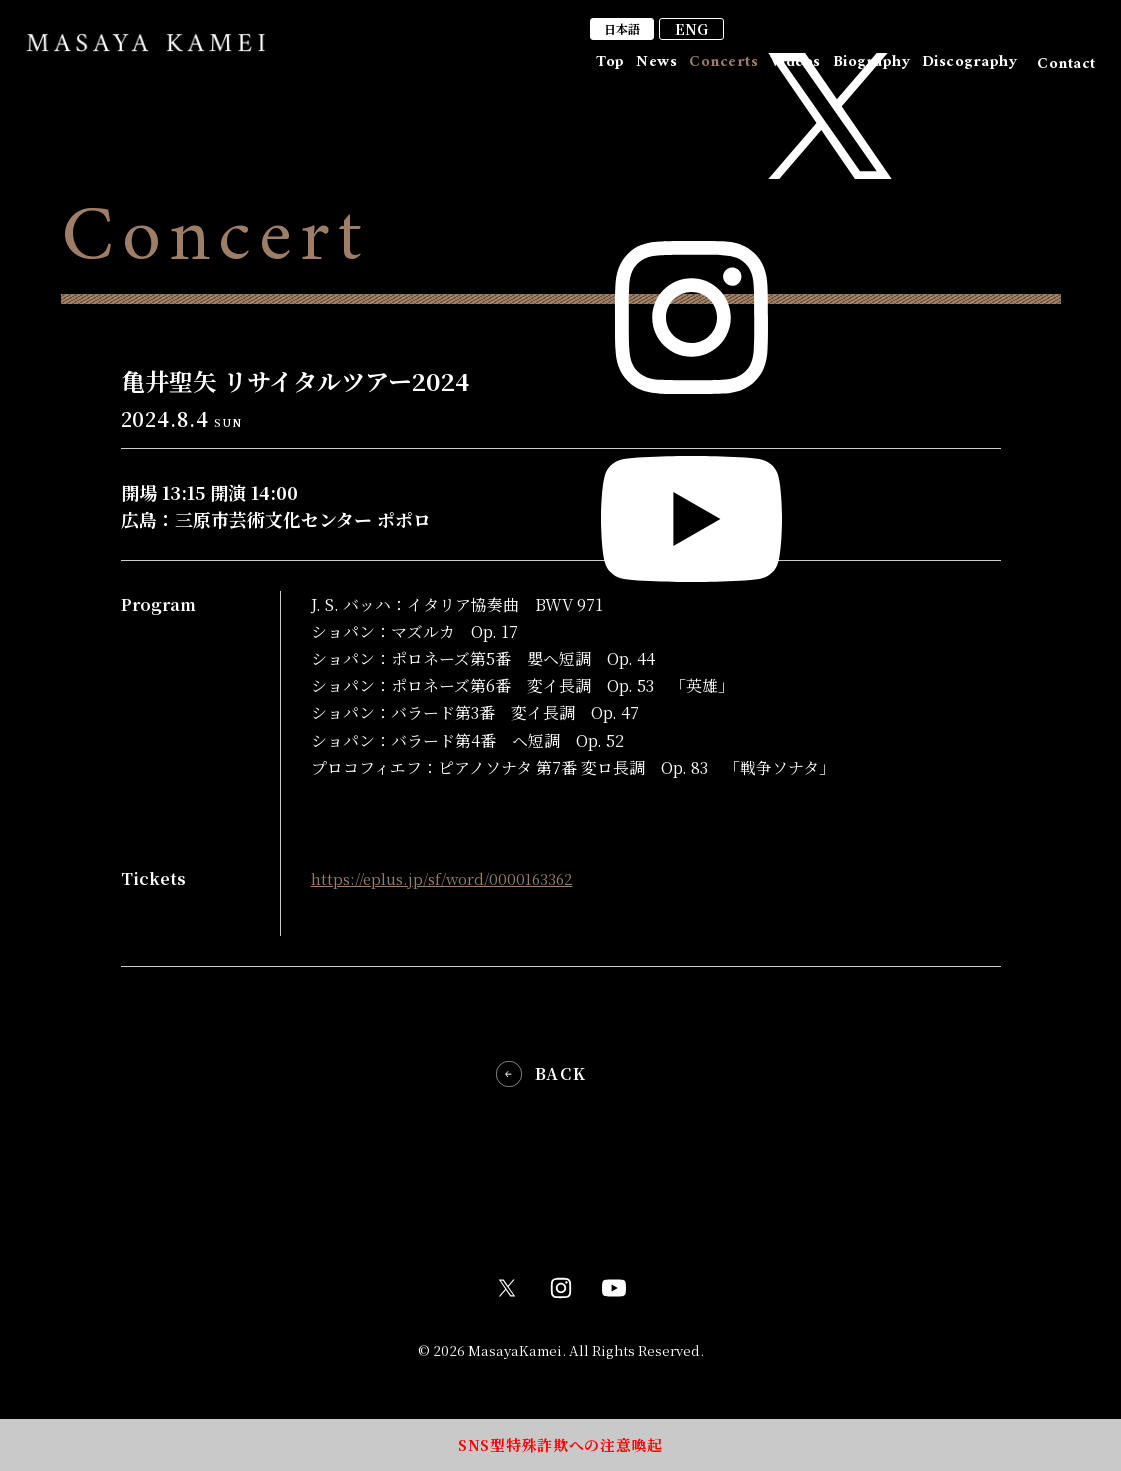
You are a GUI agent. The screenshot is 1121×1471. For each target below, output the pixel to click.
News (584, 71)
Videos (755, 71)
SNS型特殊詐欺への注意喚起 (560, 1440)
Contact (1066, 71)
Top (522, 71)
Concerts (667, 71)
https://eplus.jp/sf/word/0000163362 (449, 878)
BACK (560, 1070)
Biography (847, 71)
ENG (945, 36)
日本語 (873, 35)
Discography (961, 71)
